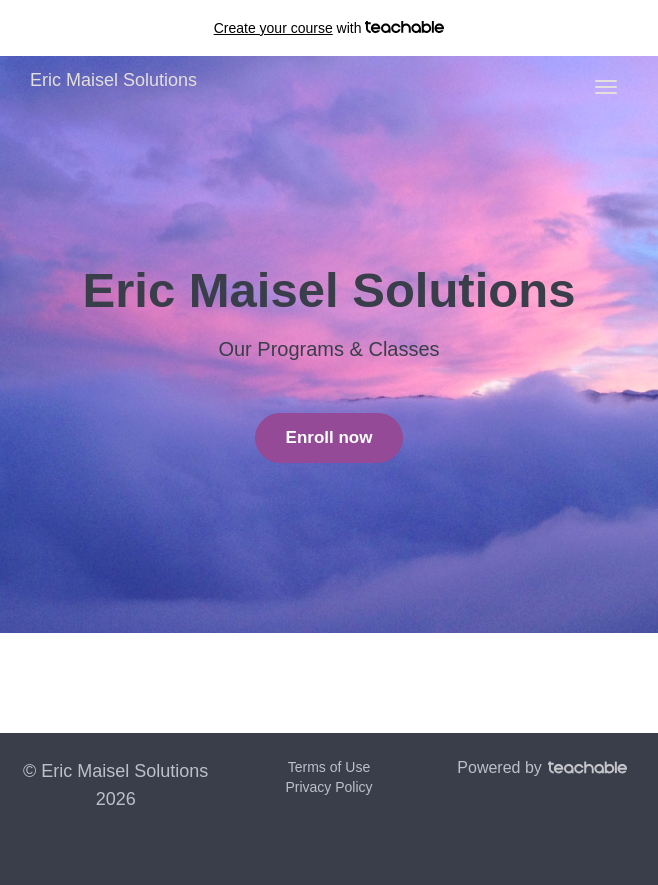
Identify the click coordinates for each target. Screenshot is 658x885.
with (329, 28)
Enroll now (329, 437)
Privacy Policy (328, 787)
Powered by (542, 767)
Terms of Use (329, 767)
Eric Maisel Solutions (113, 80)
